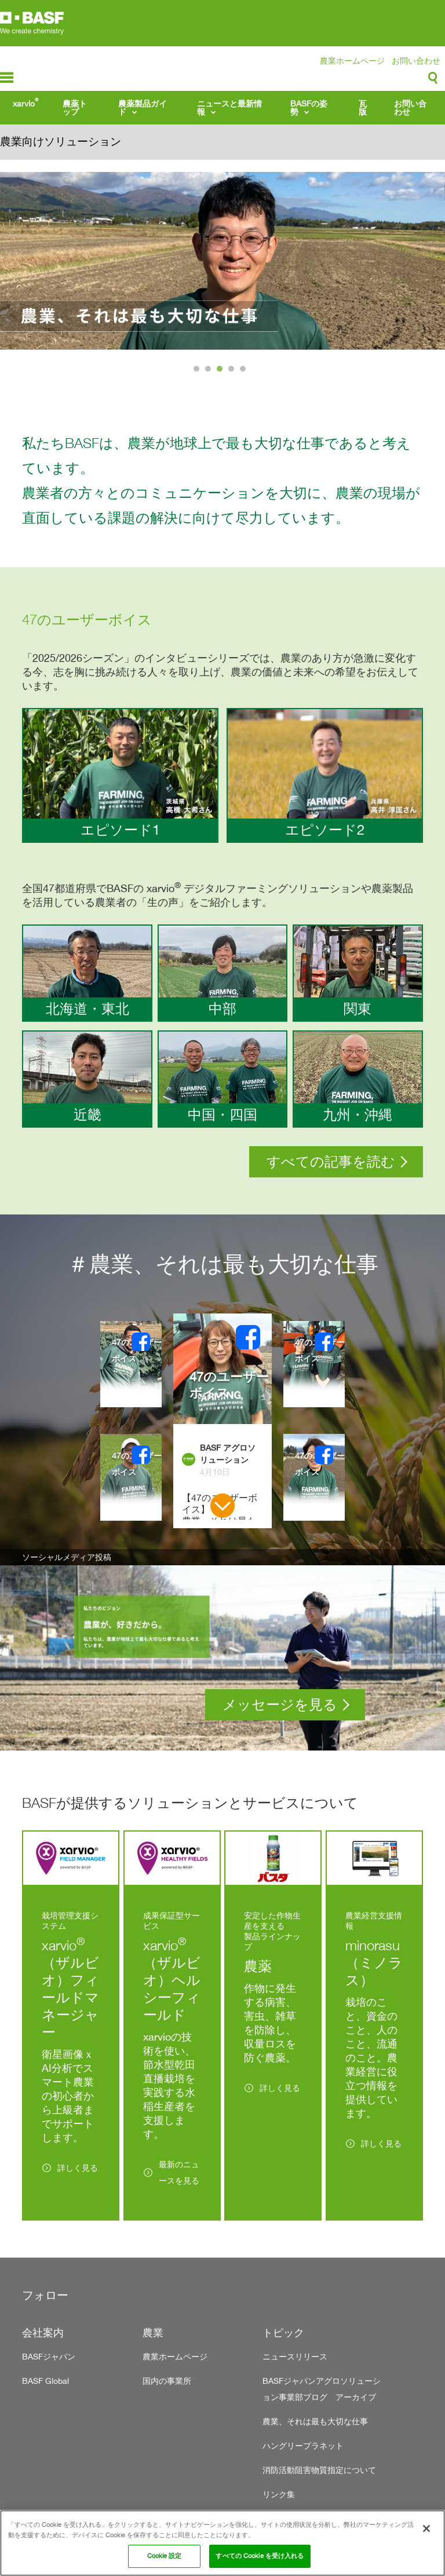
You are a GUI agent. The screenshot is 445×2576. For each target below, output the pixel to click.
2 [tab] (209, 371)
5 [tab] (244, 371)
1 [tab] (198, 371)
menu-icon (6, 78)
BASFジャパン (48, 2356)
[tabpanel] (222, 261)
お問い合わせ (416, 60)
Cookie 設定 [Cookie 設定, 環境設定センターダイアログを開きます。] (164, 2556)
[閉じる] (426, 2528)
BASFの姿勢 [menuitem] (308, 107)
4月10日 (215, 1472)
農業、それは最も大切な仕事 (315, 2421)
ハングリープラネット (303, 2445)
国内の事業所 (167, 2381)
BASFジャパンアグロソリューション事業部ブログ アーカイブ (321, 2389)
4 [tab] (232, 371)
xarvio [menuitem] (25, 102)
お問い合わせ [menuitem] (410, 107)
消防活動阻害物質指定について (319, 2470)
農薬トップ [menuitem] (75, 107)
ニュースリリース (294, 2356)
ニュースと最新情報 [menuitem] (229, 107)
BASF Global (45, 2381)
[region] (222, 2543)
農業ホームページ (352, 60)
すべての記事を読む (331, 1161)
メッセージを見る (279, 1704)
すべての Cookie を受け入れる (260, 2556)
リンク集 (278, 2494)
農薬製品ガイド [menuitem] (142, 107)
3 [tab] (221, 371)
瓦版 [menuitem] (363, 107)
